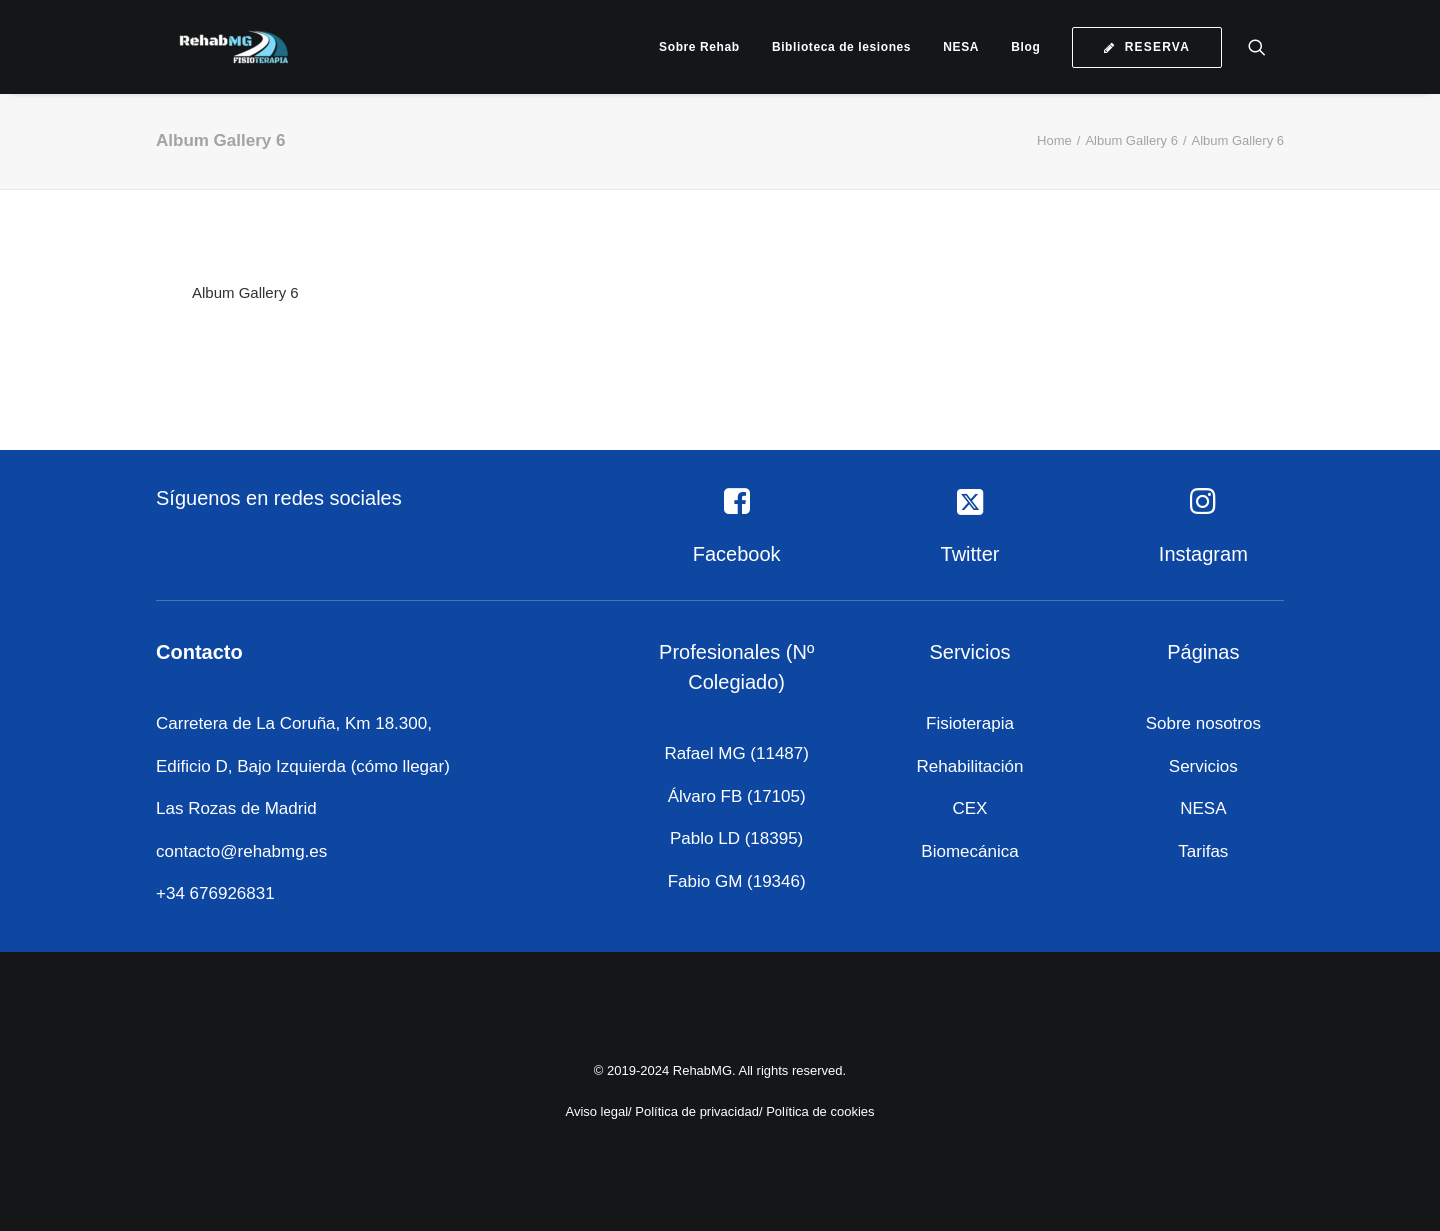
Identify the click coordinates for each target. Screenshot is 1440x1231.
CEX (970, 808)
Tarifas (1203, 851)
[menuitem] (699, 47)
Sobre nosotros (1203, 723)
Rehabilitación (970, 766)
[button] (1266, 47)
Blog (1025, 47)
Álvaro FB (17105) (737, 796)
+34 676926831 (215, 893)
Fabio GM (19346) (737, 881)
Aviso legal (596, 1110)
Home (1054, 140)
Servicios (1203, 766)
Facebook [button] (737, 554)
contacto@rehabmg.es (241, 851)
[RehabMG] (216, 47)
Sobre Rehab (699, 47)
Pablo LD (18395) (736, 838)
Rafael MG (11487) (736, 753)
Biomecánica (969, 851)
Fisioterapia (970, 723)
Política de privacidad (697, 1110)
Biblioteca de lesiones (841, 47)
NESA (961, 47)
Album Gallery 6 (1131, 140)
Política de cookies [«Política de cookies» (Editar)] (820, 1110)
